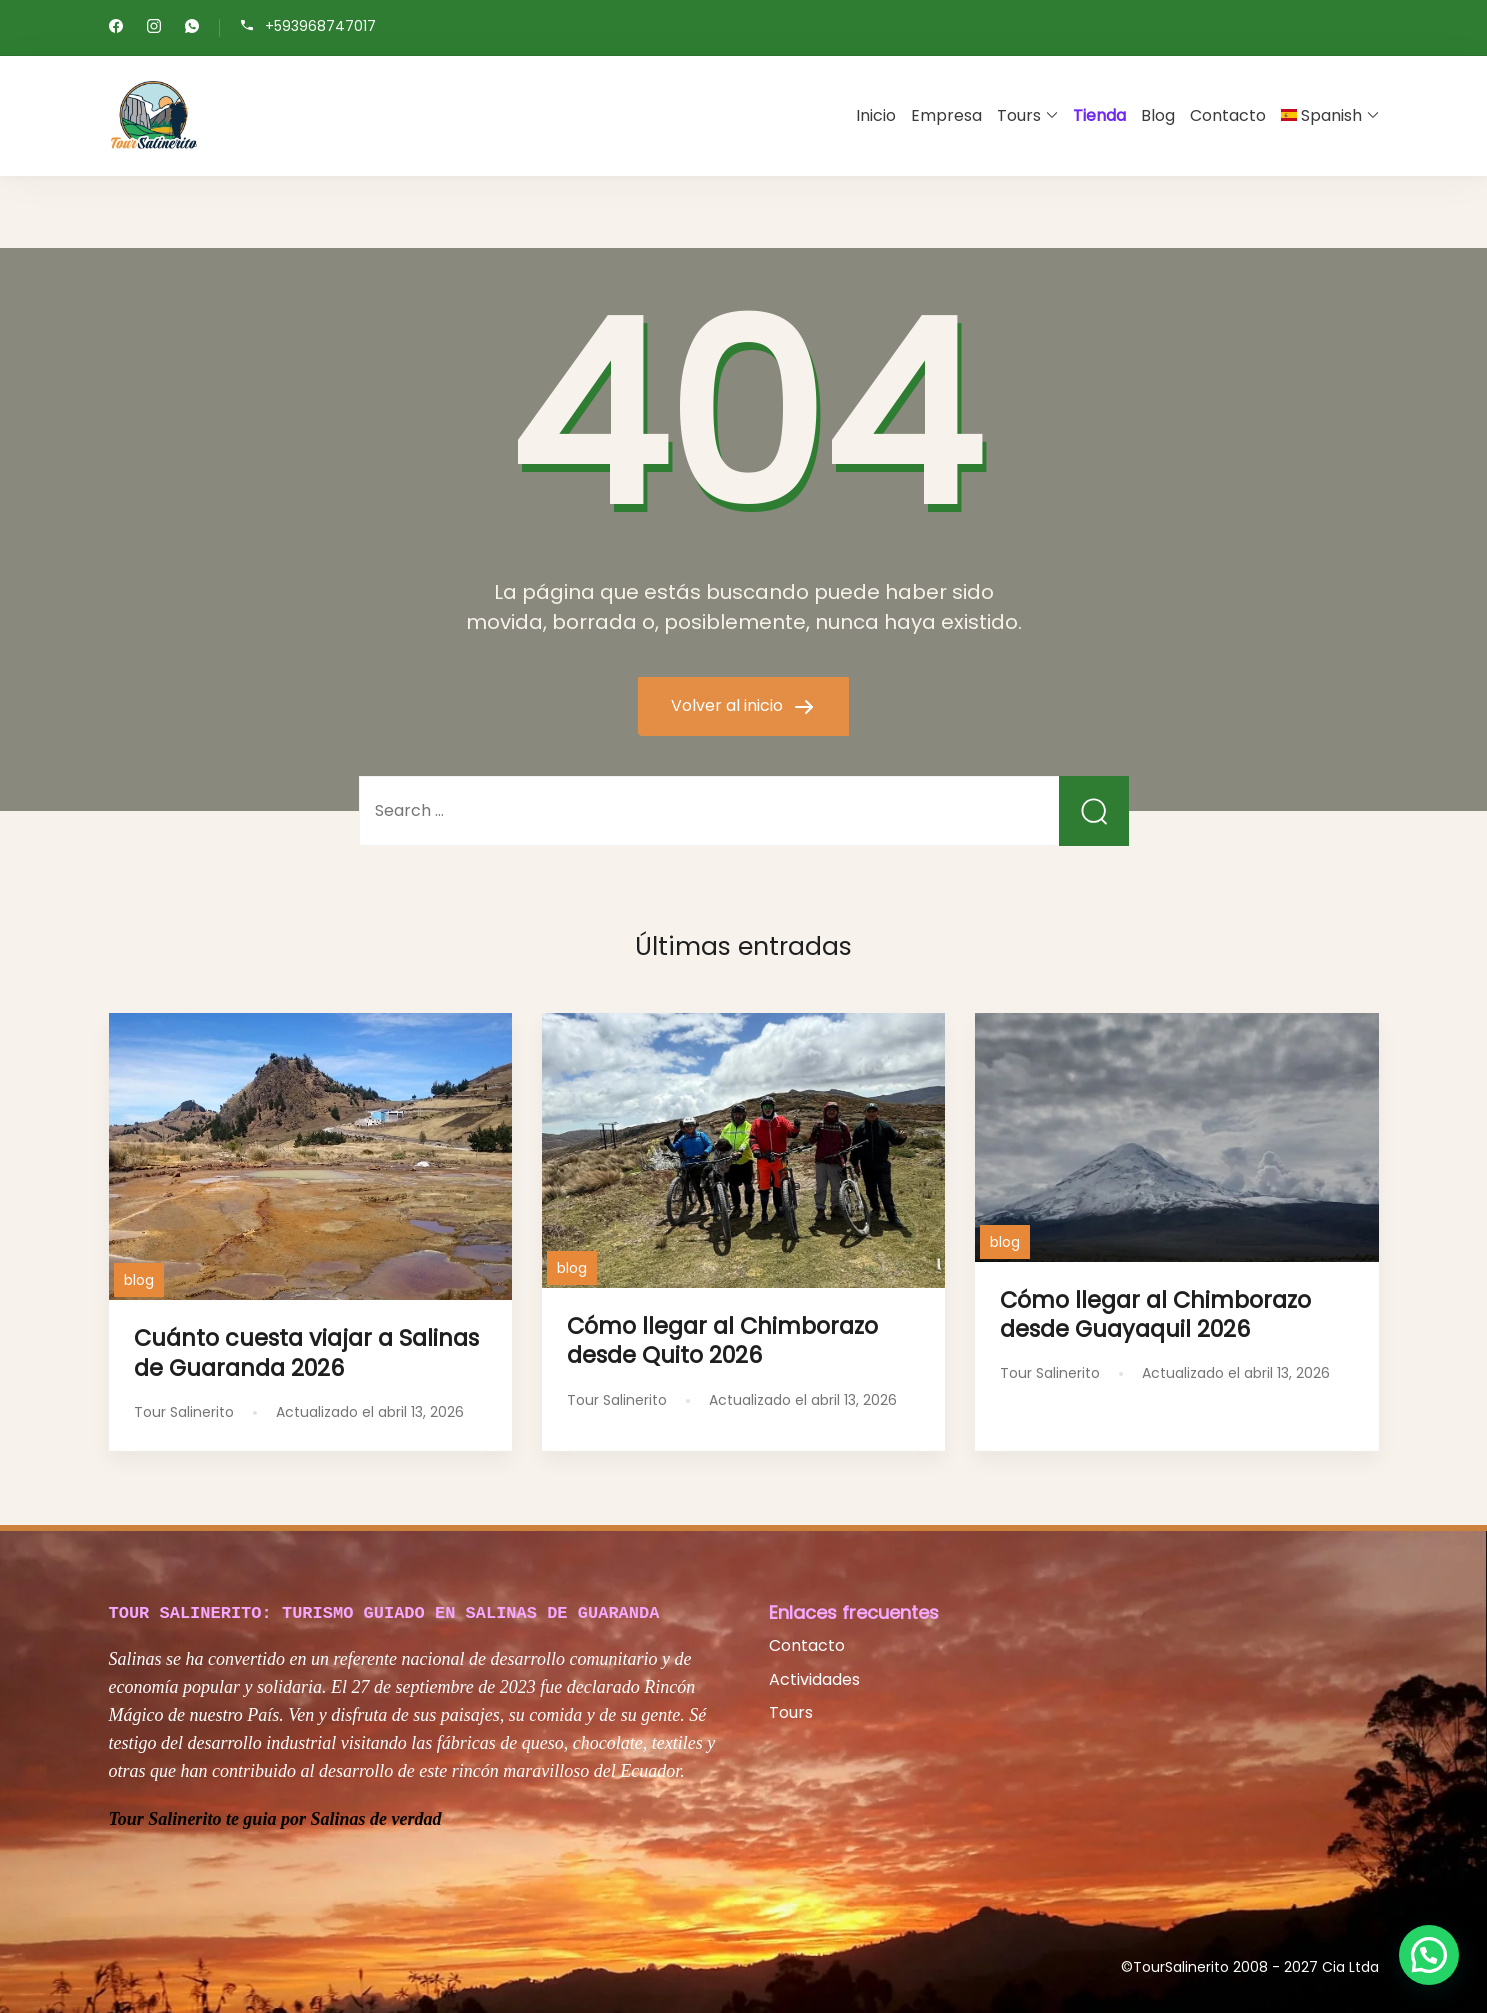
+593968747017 (320, 26)
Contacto (1228, 115)
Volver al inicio (729, 705)
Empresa (946, 115)
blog (139, 1280)
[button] (1429, 1955)
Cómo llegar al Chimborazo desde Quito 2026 (722, 1340)
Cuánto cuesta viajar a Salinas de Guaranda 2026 (306, 1352)
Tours (1019, 115)
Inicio (876, 115)
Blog (1158, 115)
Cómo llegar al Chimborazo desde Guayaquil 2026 (1155, 1314)
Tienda (1099, 115)
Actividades (814, 1679)
